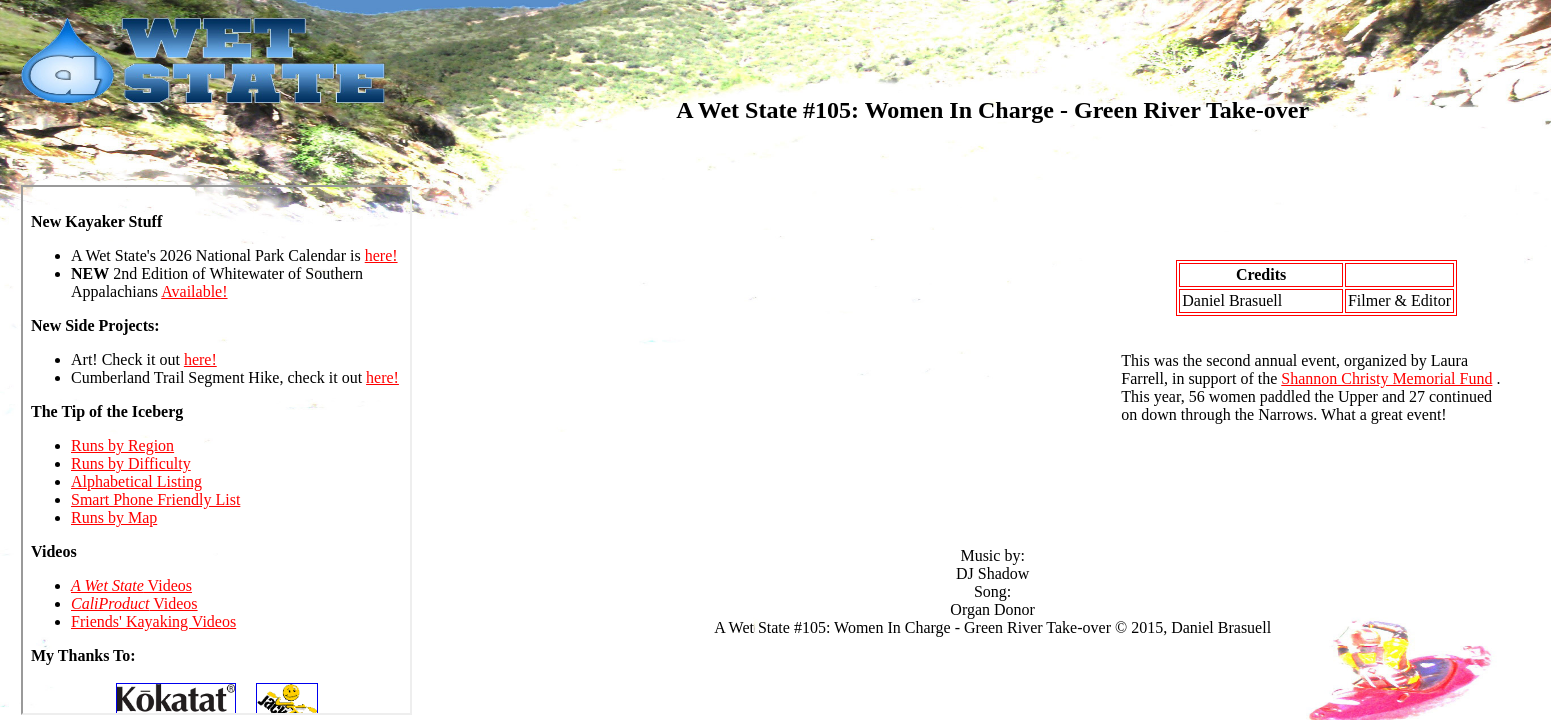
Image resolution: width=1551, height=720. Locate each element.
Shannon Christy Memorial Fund (1386, 378)
